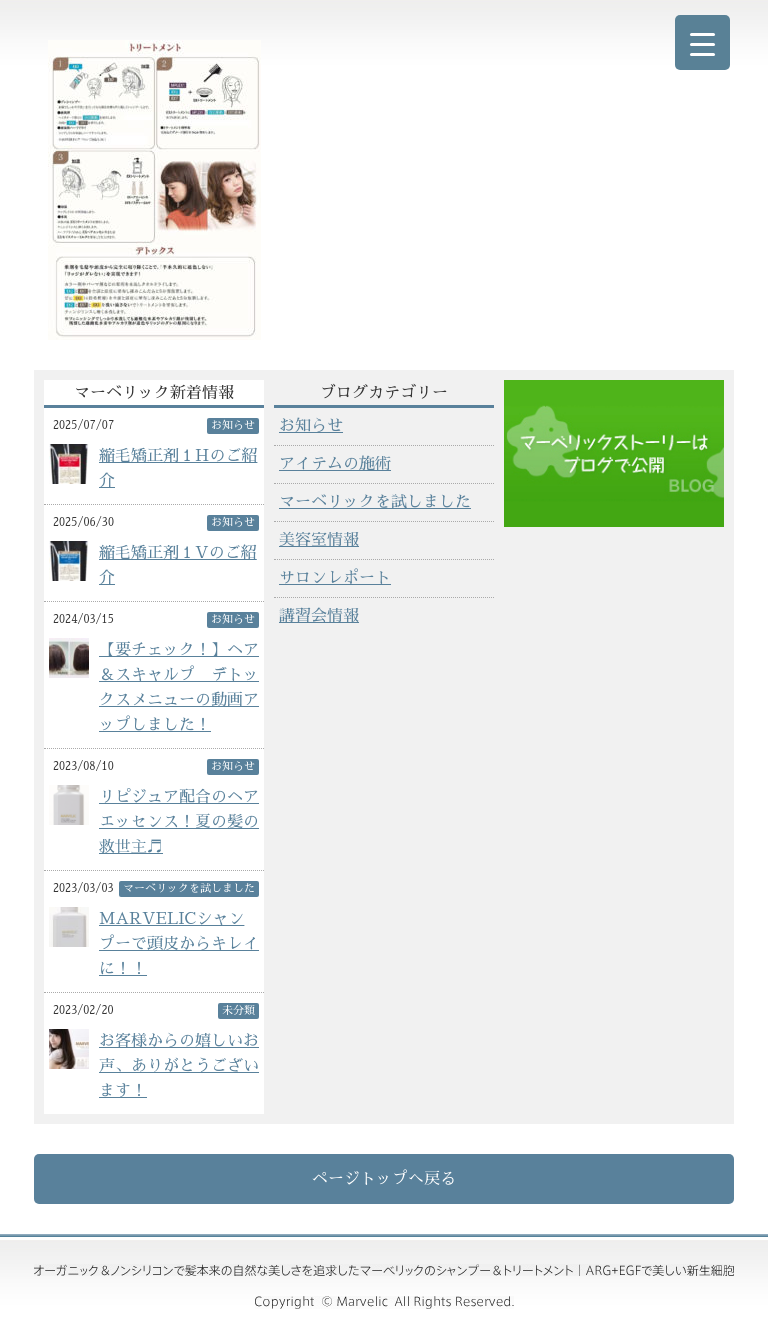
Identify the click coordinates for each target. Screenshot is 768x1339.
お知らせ (311, 426)
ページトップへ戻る (384, 1179)
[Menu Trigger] (702, 42)
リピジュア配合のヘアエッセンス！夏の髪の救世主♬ (179, 822)
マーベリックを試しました (375, 502)
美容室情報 (319, 540)
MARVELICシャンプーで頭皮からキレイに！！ (179, 944)
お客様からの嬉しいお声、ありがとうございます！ (179, 1066)
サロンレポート (335, 578)
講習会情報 (319, 616)
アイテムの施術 (335, 464)
